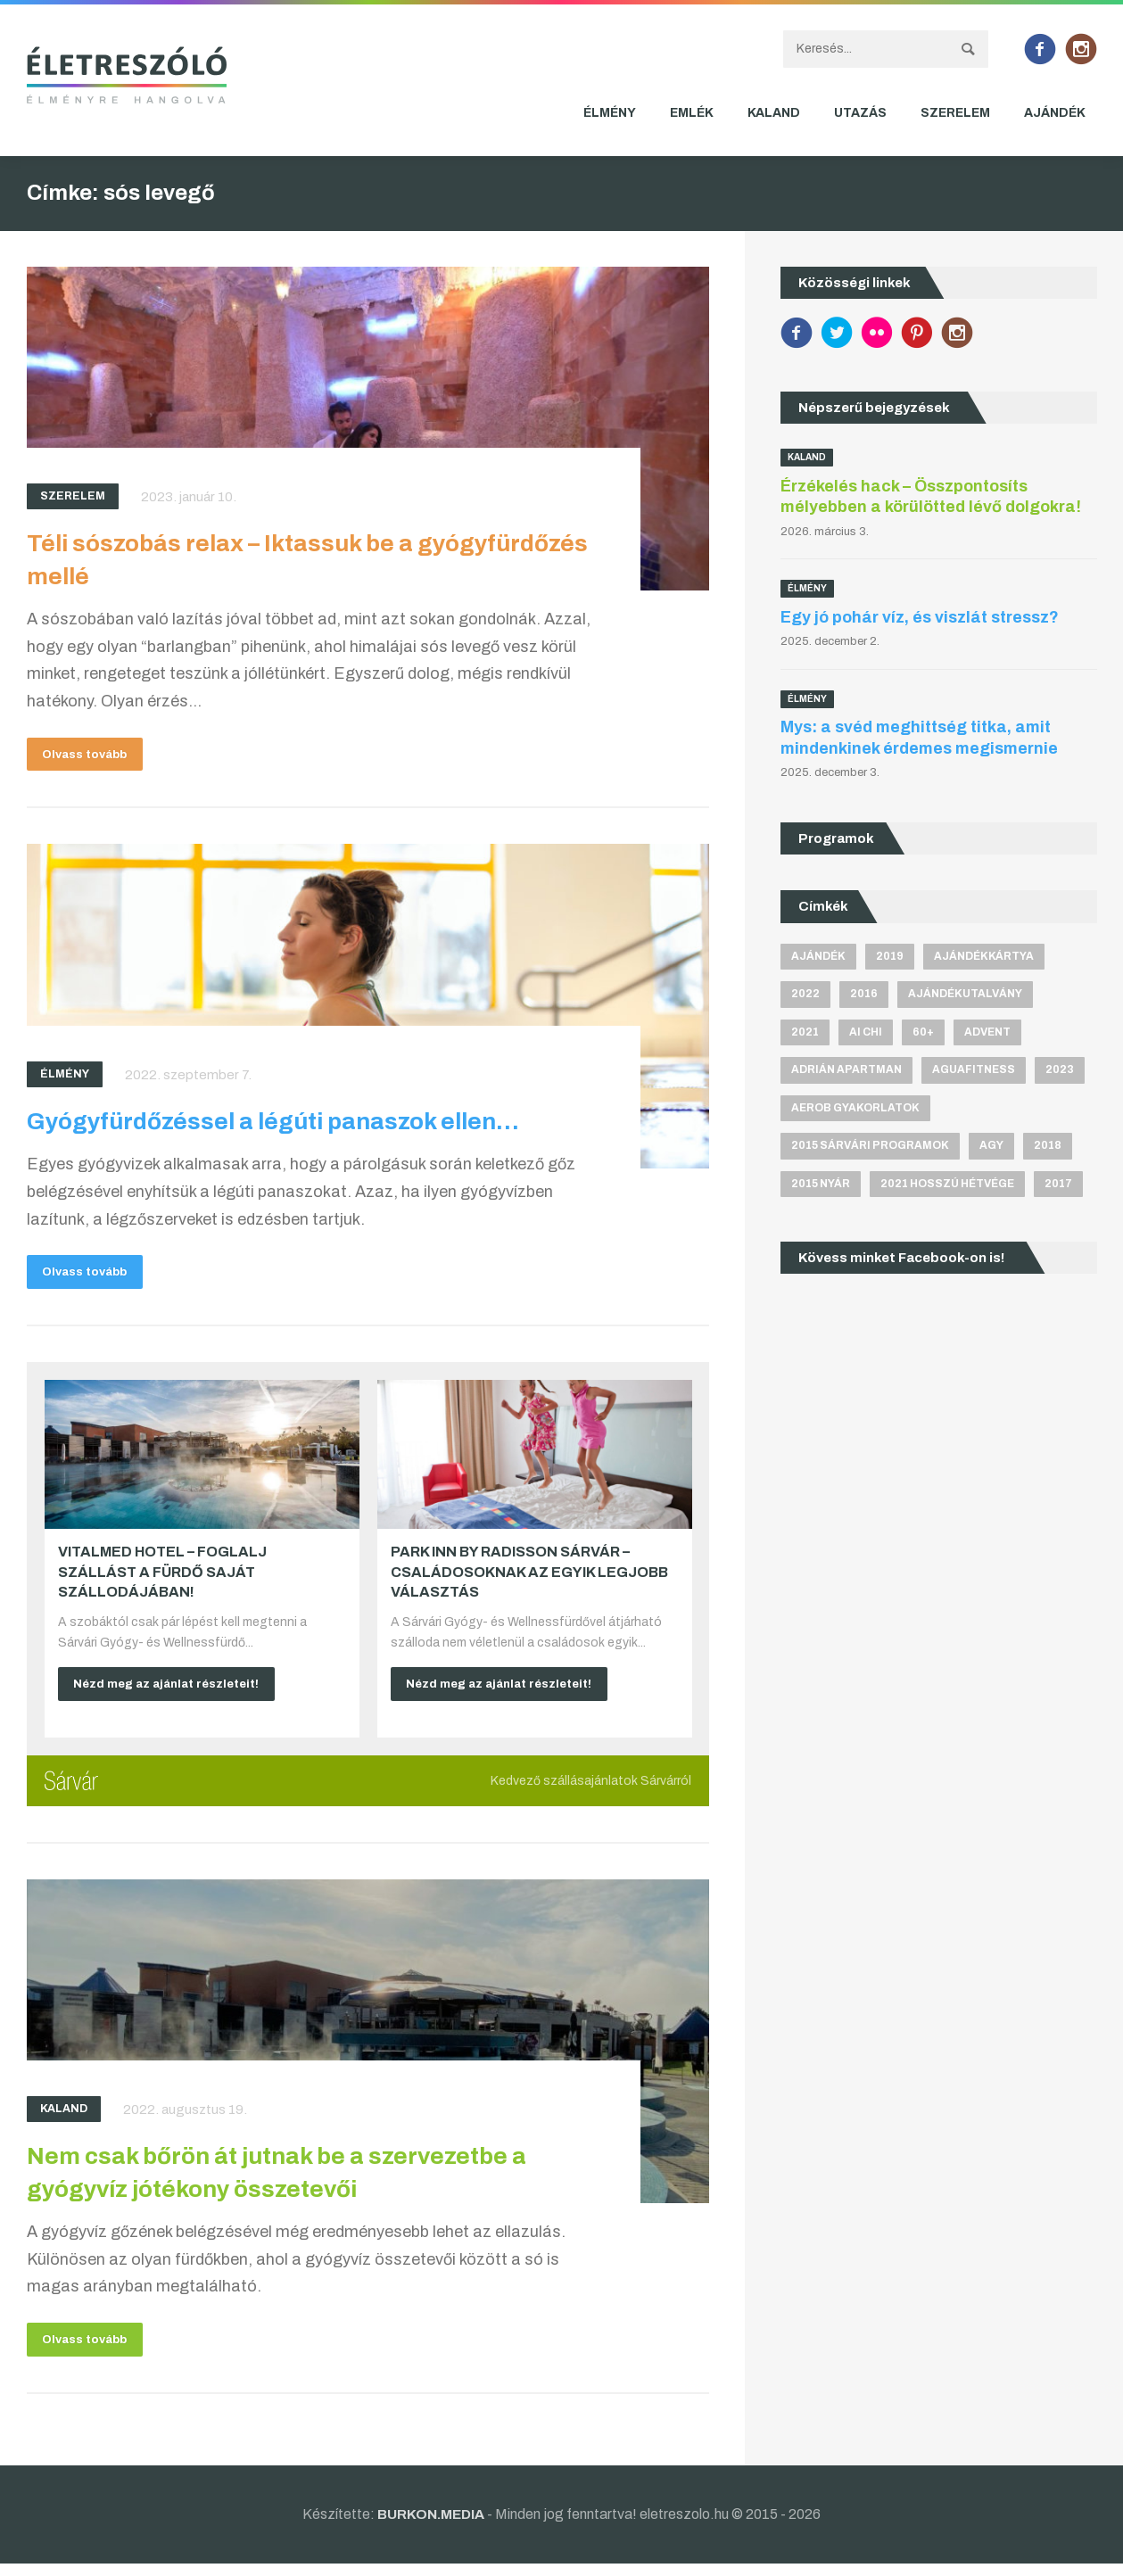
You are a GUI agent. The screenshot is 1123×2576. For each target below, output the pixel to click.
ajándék (818, 956)
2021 (805, 1032)
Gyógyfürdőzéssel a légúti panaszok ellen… (284, 1125)
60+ (923, 1032)
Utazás (860, 113)
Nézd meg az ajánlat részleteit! (174, 1690)
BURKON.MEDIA (431, 2526)
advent (987, 1032)
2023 (1059, 1069)
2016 (864, 993)
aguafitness (973, 1069)
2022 (805, 993)
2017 (1058, 1183)
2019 (890, 956)
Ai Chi (865, 1032)
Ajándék (1055, 113)
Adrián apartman (846, 1069)
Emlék (692, 113)
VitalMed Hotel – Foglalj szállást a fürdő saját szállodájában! (162, 1578)
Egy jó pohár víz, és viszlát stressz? (919, 617)
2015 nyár (820, 1183)
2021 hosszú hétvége (947, 1183)
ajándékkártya (984, 956)
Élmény (609, 113)
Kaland (773, 113)
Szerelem (955, 113)
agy (991, 1146)
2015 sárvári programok (870, 1146)
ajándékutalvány (965, 993)
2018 (1047, 1146)
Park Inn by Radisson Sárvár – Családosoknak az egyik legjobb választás (529, 1578)
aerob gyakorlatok (855, 1108)
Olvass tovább (91, 756)
